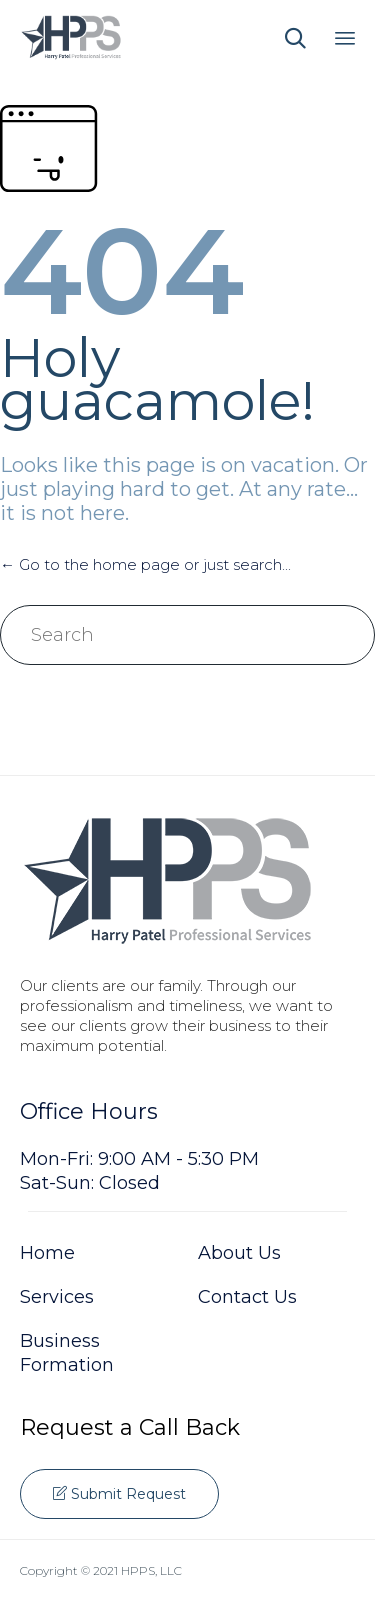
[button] (119, 1494)
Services (57, 1297)
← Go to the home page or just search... (145, 564)
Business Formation (67, 1353)
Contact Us (247, 1297)
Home (47, 1253)
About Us (239, 1253)
